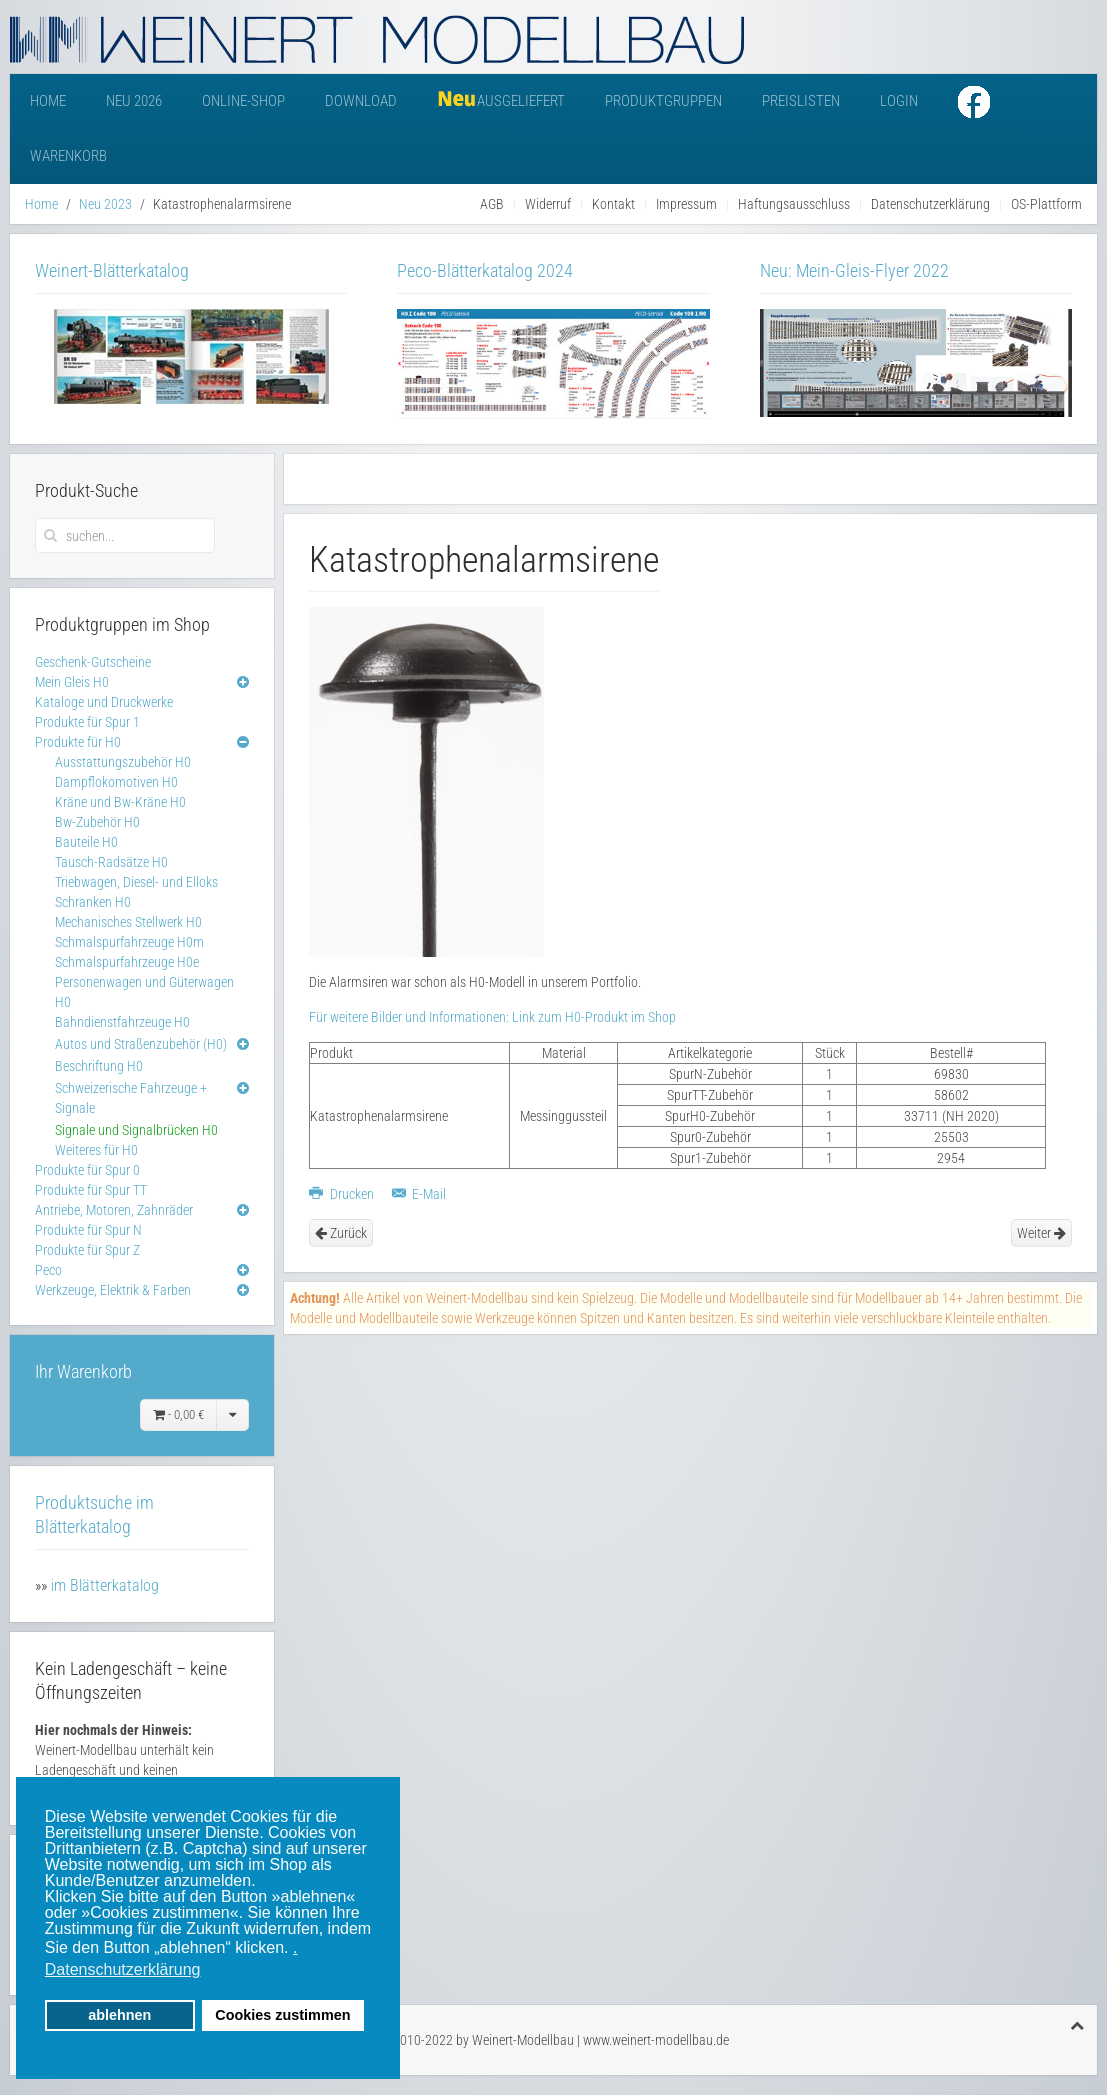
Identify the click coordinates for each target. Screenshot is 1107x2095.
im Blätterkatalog (105, 1585)
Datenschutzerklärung (930, 204)
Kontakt (613, 204)
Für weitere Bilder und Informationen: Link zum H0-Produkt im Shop (492, 1017)
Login (899, 101)
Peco (48, 1270)
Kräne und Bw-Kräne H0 (120, 802)
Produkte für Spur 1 (87, 722)
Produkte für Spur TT (91, 1190)
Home (48, 101)
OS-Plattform (1046, 204)
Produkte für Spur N (88, 1230)
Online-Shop (243, 101)
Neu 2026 (134, 101)
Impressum (686, 204)
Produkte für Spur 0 (87, 1170)
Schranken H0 (93, 902)
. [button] (295, 1947)
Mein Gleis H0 (72, 682)
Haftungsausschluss (794, 204)
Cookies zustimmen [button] (282, 2015)
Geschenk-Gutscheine (93, 662)
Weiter (1041, 1233)
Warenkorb (68, 156)
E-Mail (419, 1194)
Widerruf (548, 204)
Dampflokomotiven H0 (116, 782)
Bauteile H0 (86, 842)
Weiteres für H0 (96, 1150)
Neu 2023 (105, 204)
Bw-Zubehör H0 (97, 822)
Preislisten (801, 101)
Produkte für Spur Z (87, 1250)
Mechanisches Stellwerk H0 (128, 922)
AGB (492, 204)
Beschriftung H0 (99, 1066)
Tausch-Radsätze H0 (111, 862)
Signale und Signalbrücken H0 (136, 1130)
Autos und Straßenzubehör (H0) (141, 1044)
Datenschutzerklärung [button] (123, 1969)
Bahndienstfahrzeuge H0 (122, 1022)
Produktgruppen (663, 101)
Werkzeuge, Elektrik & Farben (113, 1290)
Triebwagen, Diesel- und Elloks (136, 882)
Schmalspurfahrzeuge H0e (127, 962)
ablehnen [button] (119, 2015)
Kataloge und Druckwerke (104, 702)
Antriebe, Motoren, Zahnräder (114, 1210)
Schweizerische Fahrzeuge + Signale (131, 1098)
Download (361, 101)
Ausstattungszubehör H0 (123, 762)
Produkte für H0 (78, 742)
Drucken (343, 1194)
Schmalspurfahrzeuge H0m (129, 942)
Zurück (341, 1233)
